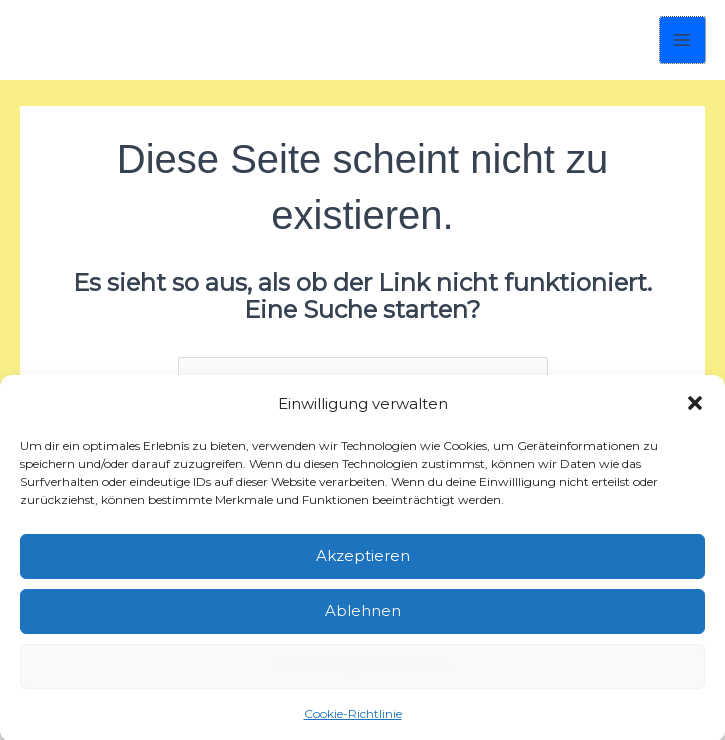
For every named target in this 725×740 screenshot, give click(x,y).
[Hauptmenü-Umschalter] (683, 40)
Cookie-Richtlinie (353, 711)
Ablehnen (363, 608)
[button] (695, 401)
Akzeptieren (363, 553)
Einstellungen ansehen (363, 663)
